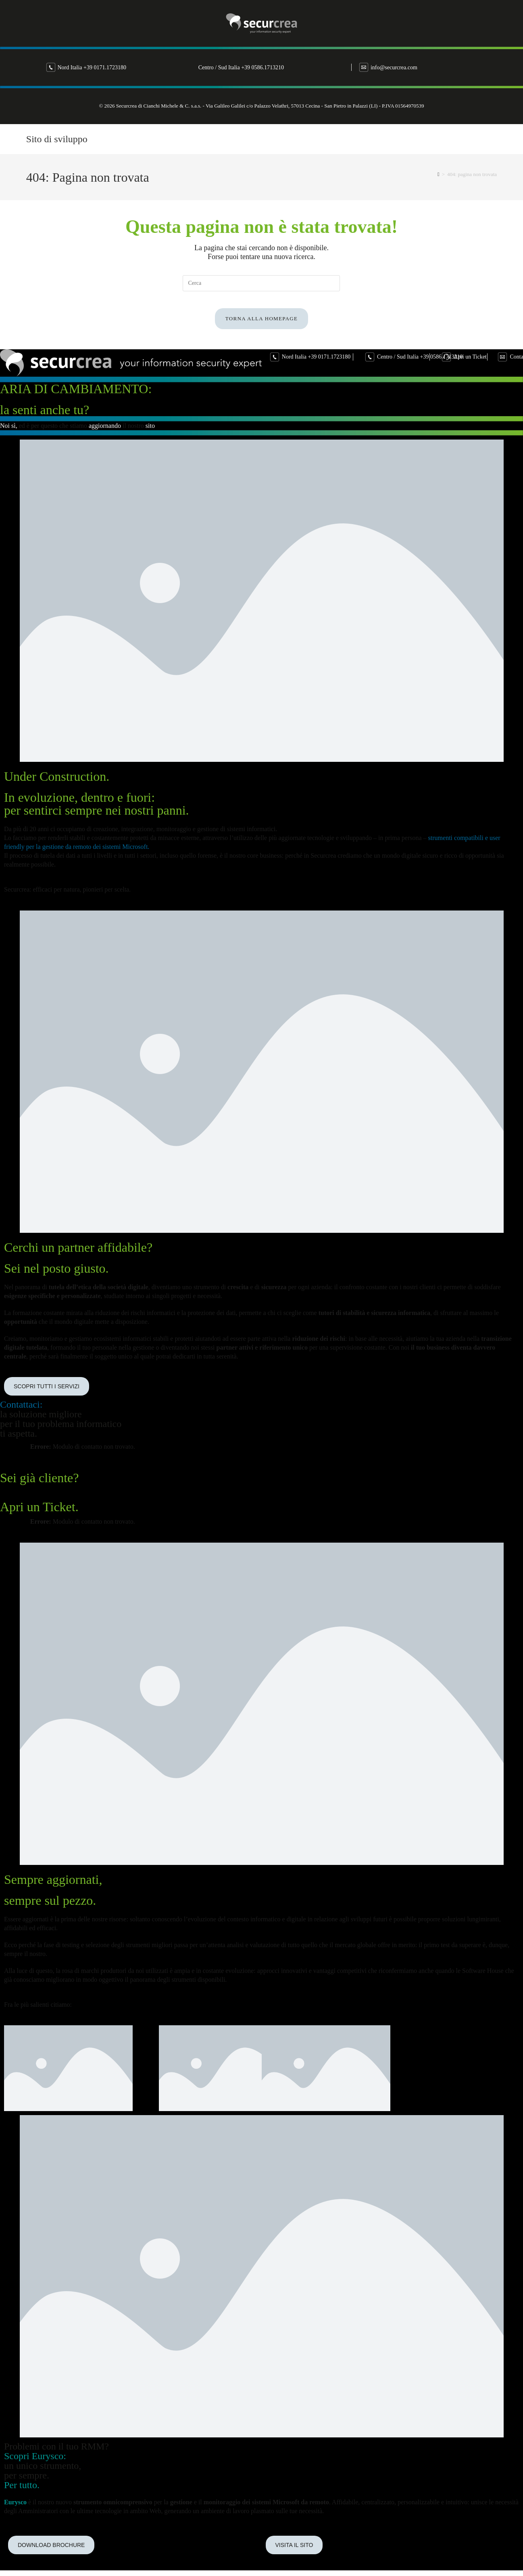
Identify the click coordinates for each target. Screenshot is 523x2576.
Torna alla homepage (261, 326)
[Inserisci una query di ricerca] (261, 283)
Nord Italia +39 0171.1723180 (176, 67)
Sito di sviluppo (57, 139)
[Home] (439, 174)
